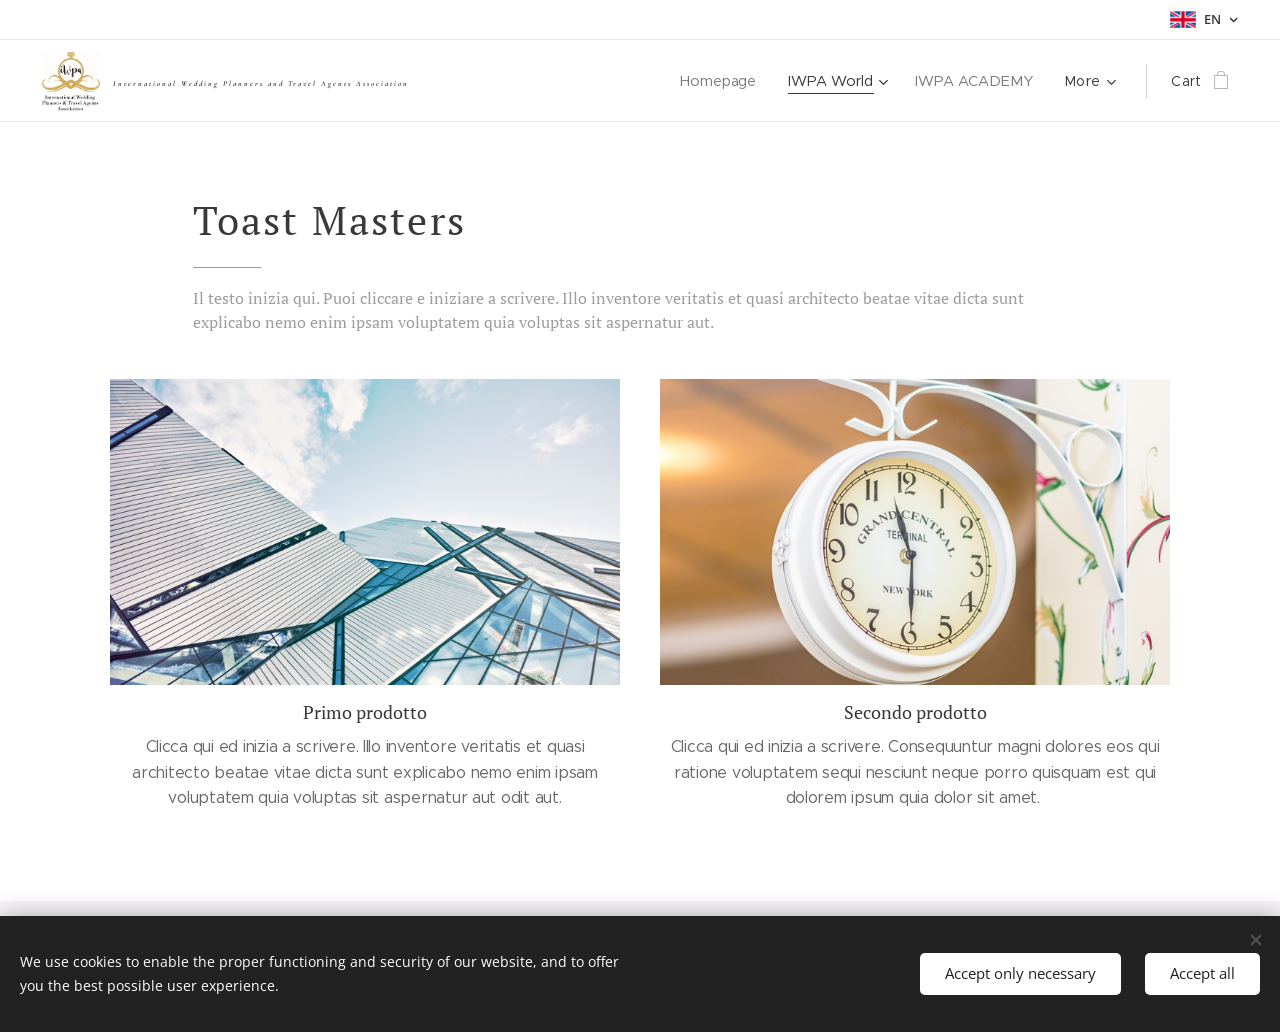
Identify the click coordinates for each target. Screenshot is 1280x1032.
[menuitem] (726, 81)
